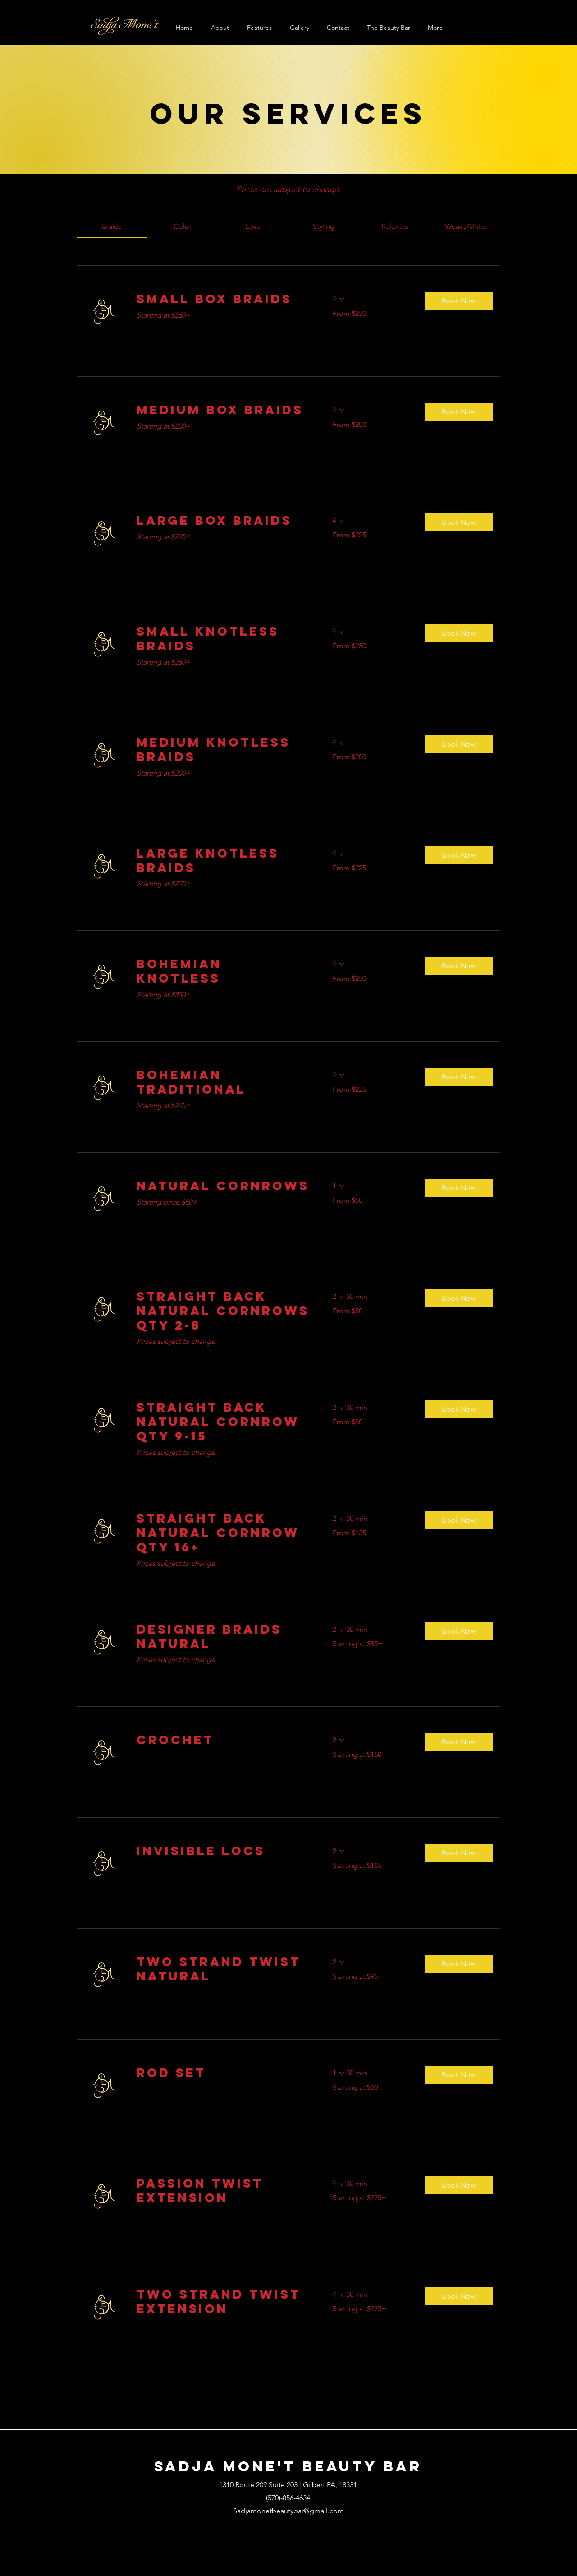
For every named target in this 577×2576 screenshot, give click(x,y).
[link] (112, 226)
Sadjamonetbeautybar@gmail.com (288, 2511)
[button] (459, 301)
